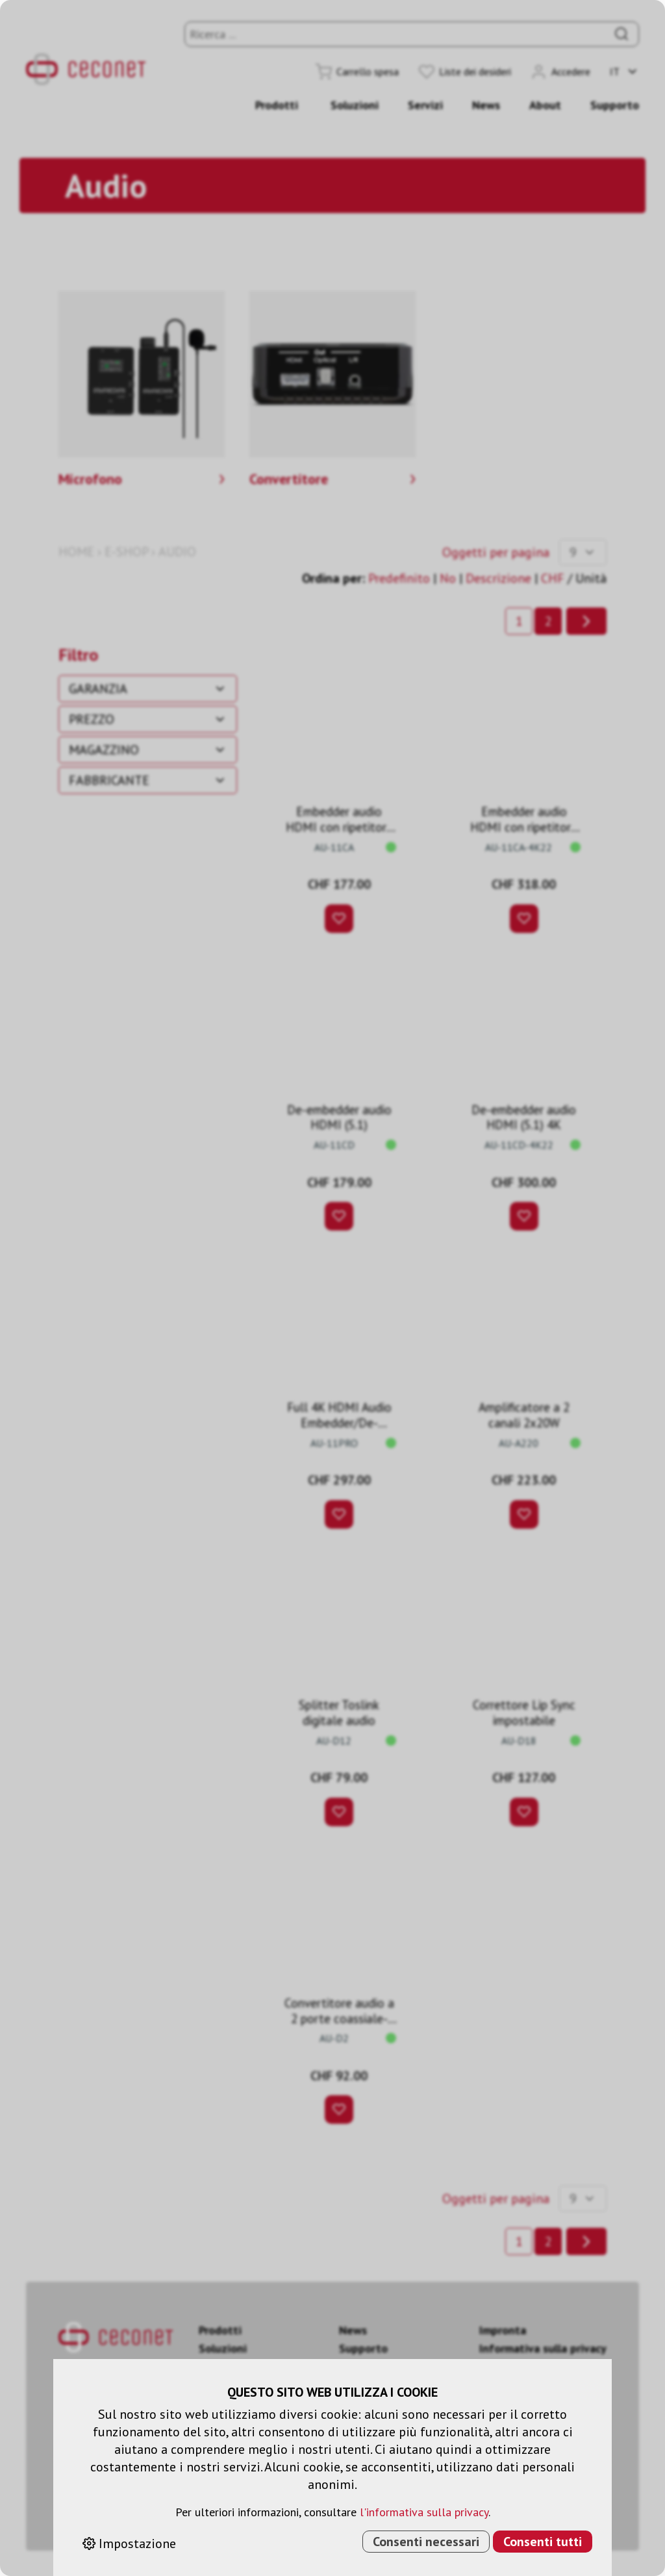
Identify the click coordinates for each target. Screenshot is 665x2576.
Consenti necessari (426, 2541)
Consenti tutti (542, 2541)
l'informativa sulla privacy (424, 2512)
